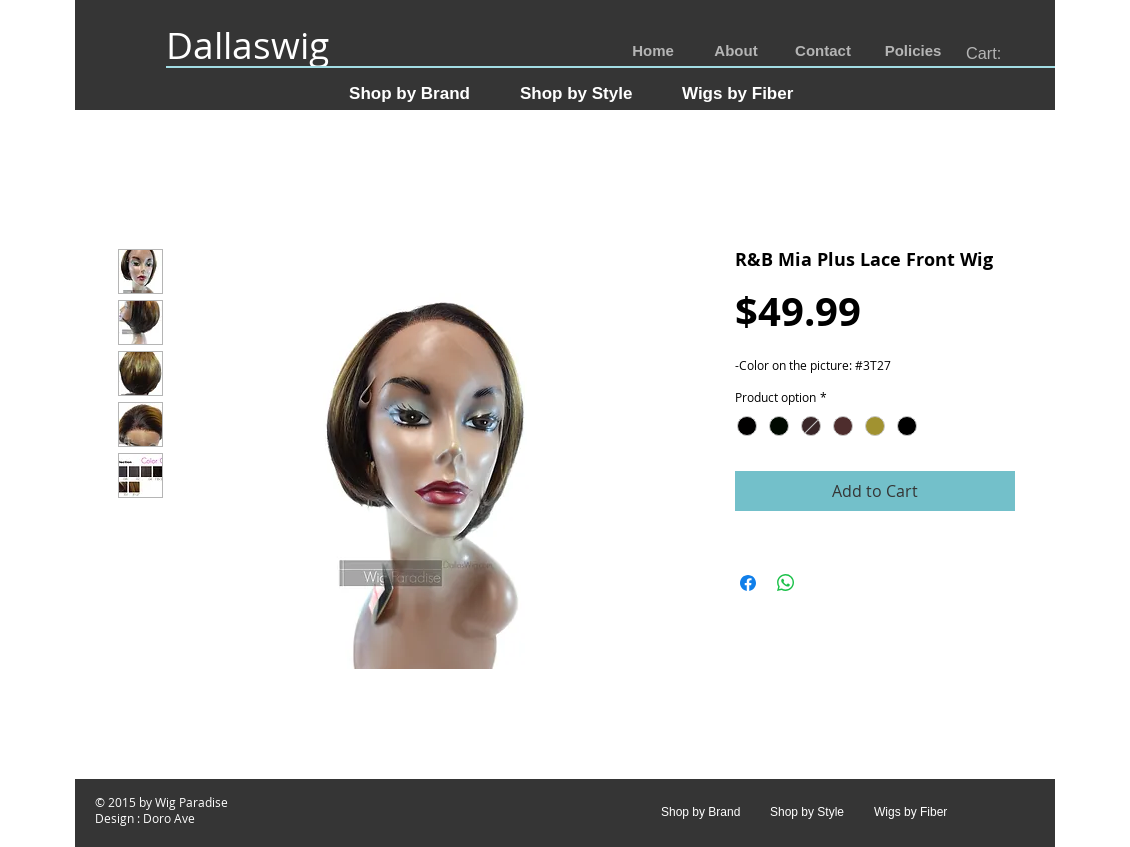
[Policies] (913, 51)
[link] (995, 53)
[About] (736, 51)
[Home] (653, 51)
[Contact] (823, 51)
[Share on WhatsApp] (786, 583)
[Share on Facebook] (748, 583)
